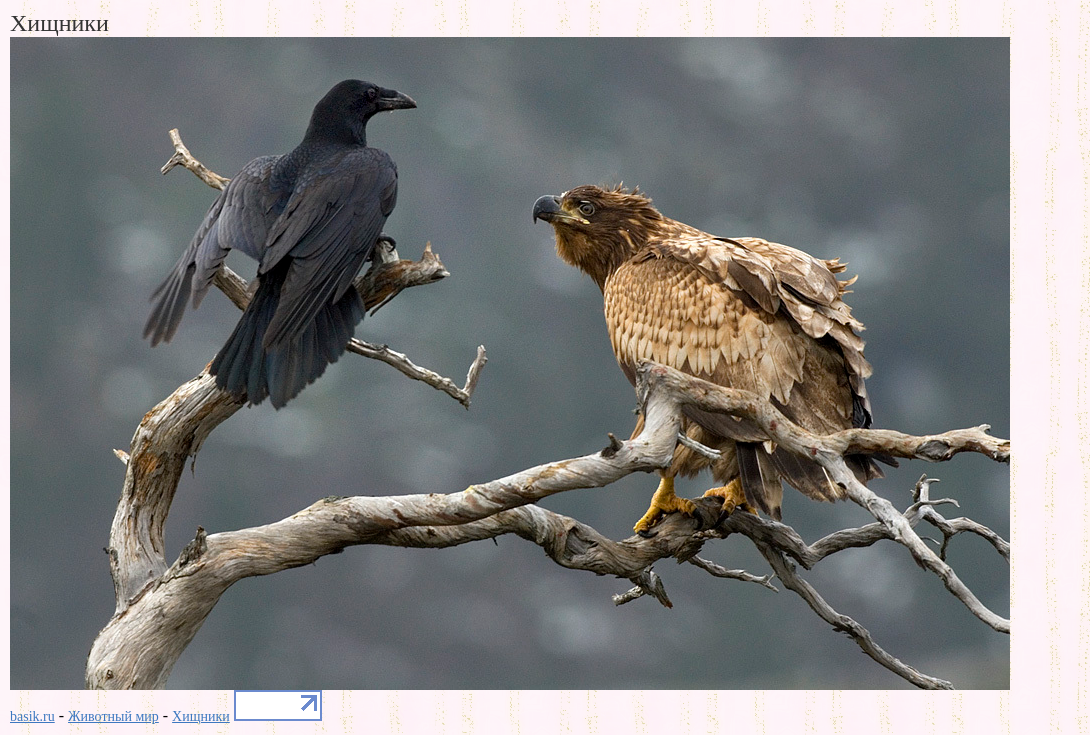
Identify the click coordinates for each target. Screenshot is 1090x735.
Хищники (201, 716)
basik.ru (32, 716)
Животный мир (113, 716)
